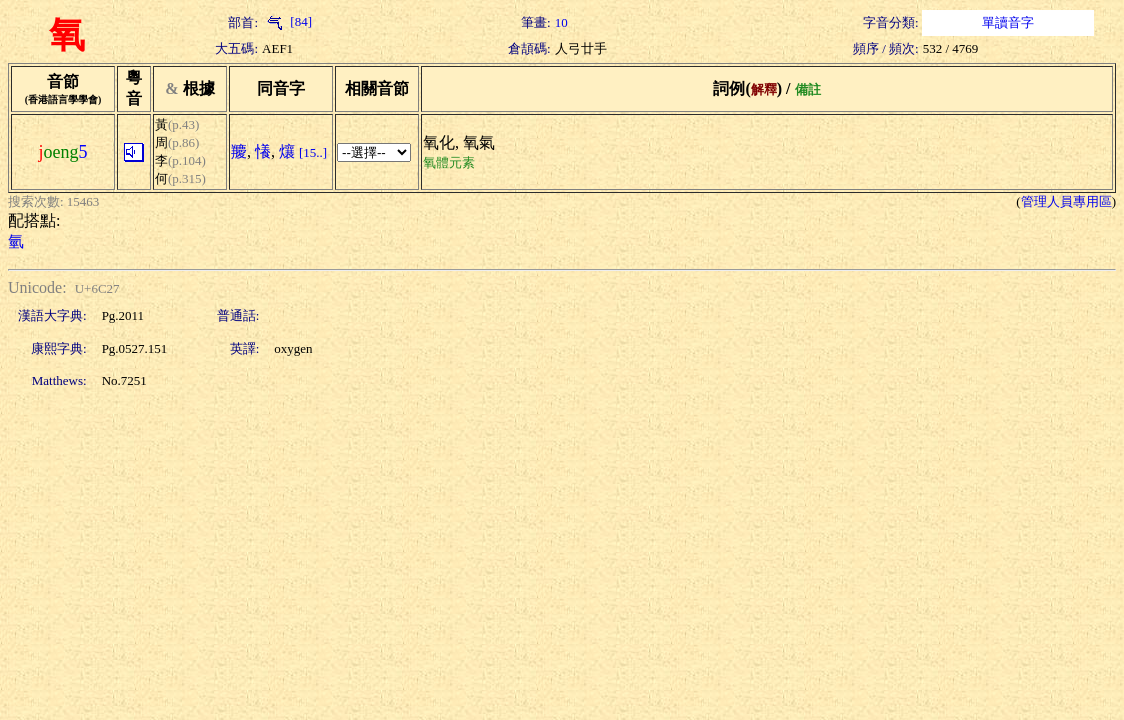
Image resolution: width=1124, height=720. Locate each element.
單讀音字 (1008, 22)
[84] (287, 21)
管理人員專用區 (1066, 201)
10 (561, 22)
